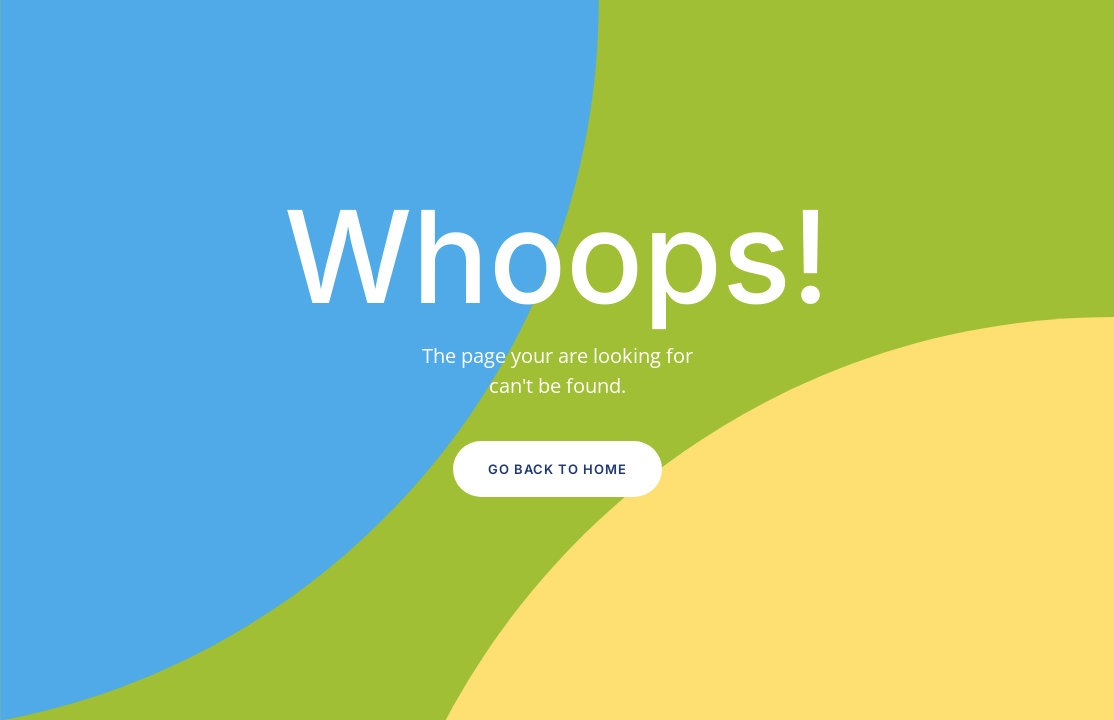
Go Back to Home (557, 469)
